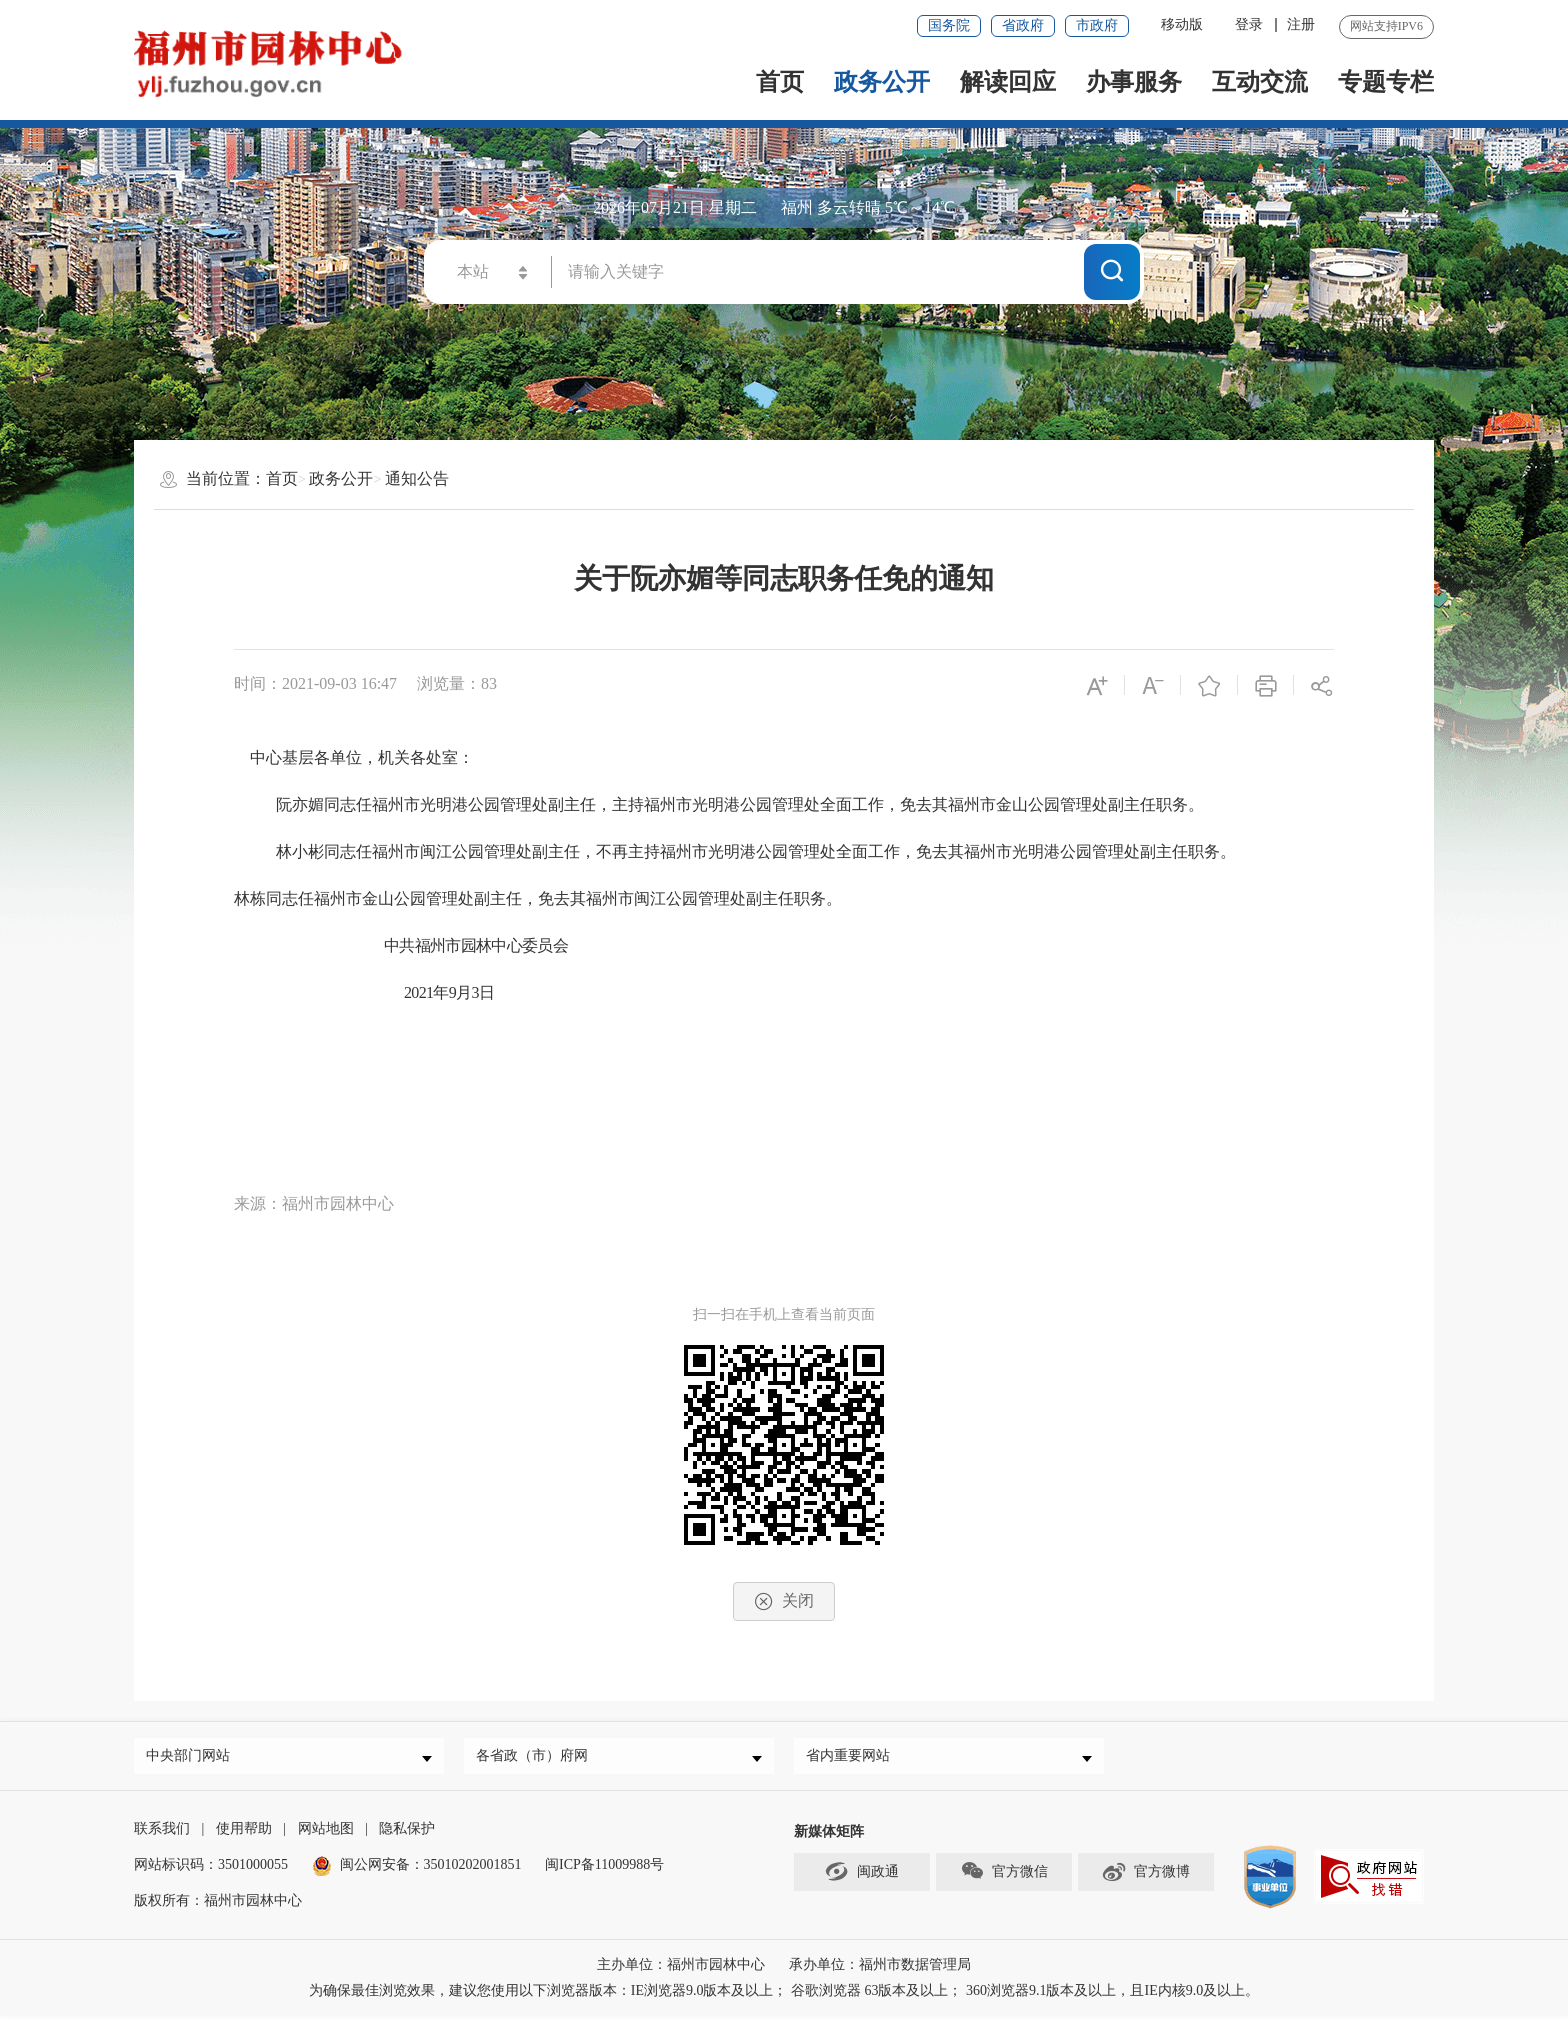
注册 (1301, 24)
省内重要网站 (853, 1758)
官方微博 (1145, 1877)
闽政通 (862, 1877)
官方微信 (1004, 1877)
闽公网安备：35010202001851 (431, 1870)
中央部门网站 (193, 1758)
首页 (780, 82)
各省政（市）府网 (537, 1758)
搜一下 (1112, 270)
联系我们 (162, 1834)
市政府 (1097, 25)
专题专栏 (1386, 82)
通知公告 (417, 478)
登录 (1249, 24)
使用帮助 (244, 1834)
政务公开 (882, 82)
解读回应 (1008, 82)
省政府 (1023, 25)
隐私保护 (407, 1834)
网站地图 (326, 1834)
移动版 (1182, 24)
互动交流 (1260, 82)
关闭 (784, 1601)
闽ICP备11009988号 (604, 1870)
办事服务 (1134, 82)
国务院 (949, 25)
